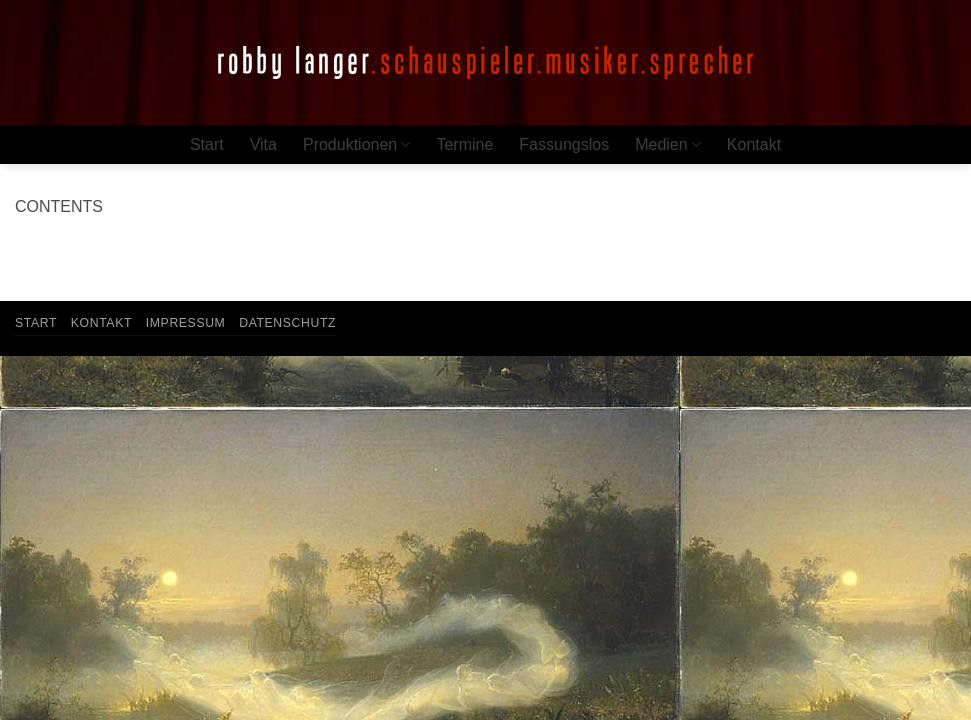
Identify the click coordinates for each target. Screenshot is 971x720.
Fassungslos (564, 144)
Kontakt (754, 144)
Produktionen (356, 144)
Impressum (186, 323)
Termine (464, 144)
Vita (263, 144)
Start (207, 144)
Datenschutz (287, 323)
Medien (668, 144)
